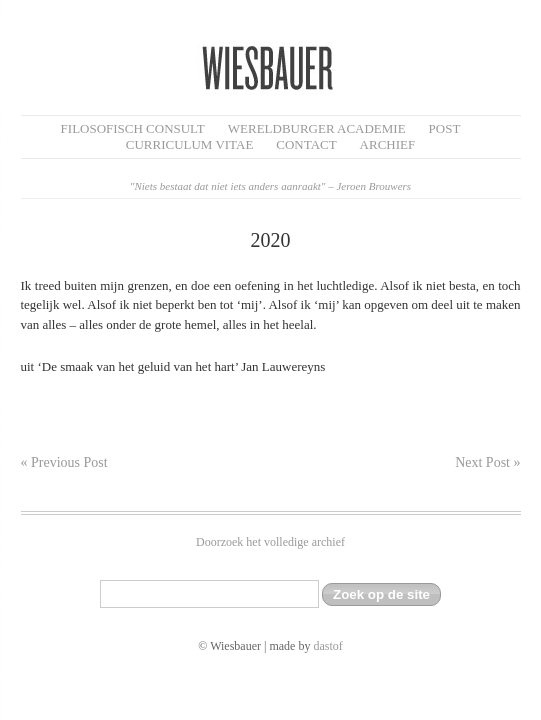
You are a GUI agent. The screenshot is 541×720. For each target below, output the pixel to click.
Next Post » (487, 462)
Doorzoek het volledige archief (270, 542)
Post (445, 128)
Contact (306, 144)
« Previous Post (64, 462)
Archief (388, 144)
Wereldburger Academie (317, 128)
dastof (327, 646)
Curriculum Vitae (190, 144)
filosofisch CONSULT (133, 128)
